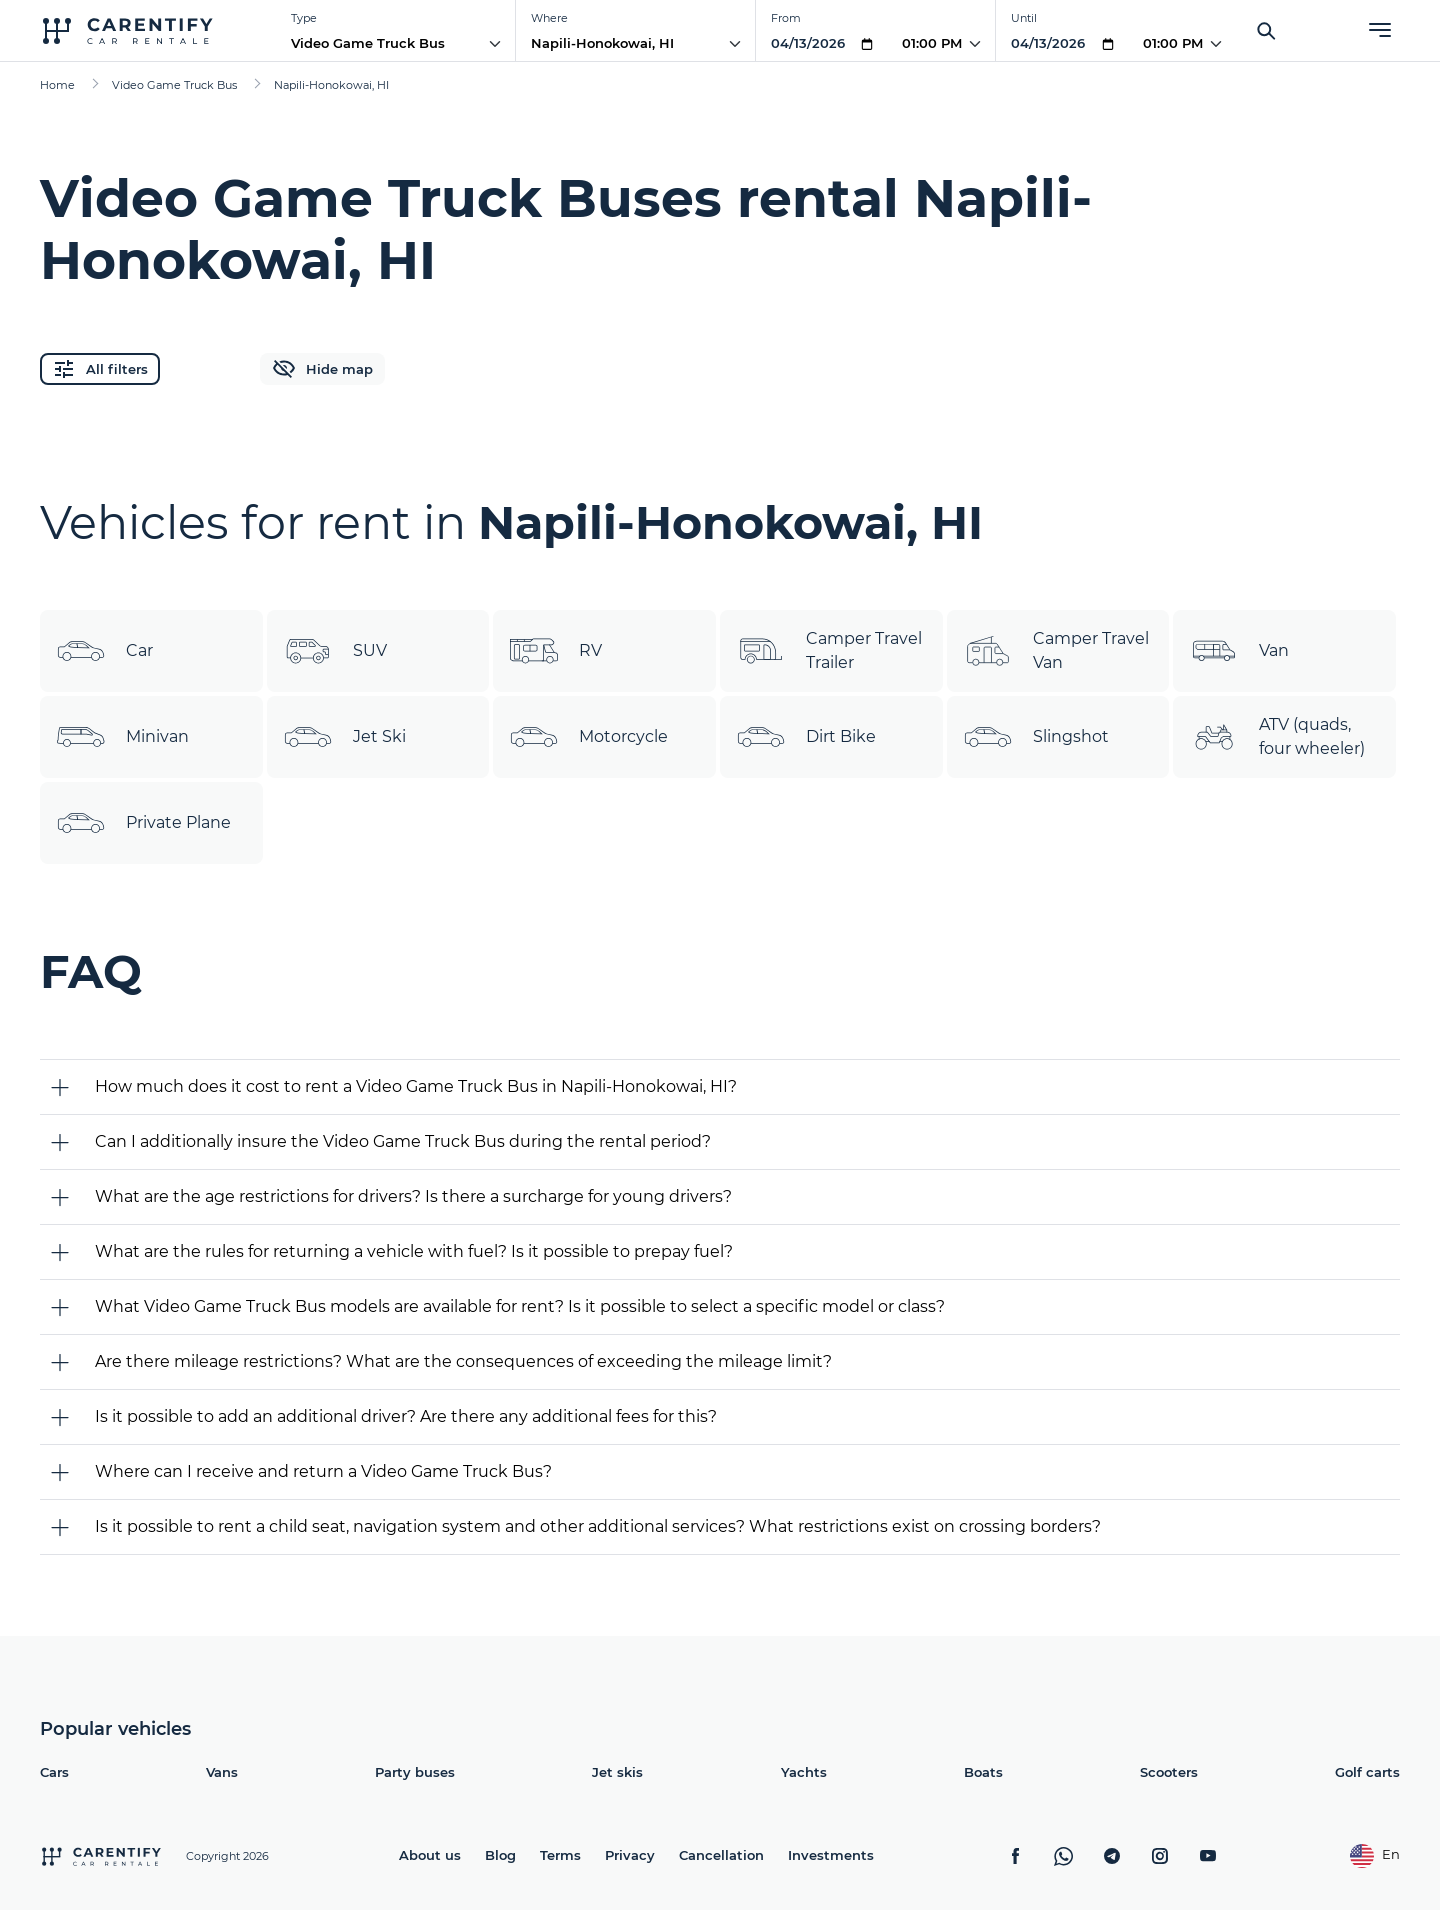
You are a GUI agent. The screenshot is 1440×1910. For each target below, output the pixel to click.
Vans (222, 1772)
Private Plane (143, 823)
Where (549, 18)
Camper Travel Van (1056, 651)
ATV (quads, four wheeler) (1277, 737)
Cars (54, 1772)
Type (304, 18)
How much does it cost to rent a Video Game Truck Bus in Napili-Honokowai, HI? (416, 1086)
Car (104, 651)
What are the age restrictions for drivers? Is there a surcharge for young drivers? (413, 1196)
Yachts (804, 1772)
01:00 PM (932, 43)
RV (555, 651)
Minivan (122, 737)
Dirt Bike (806, 737)
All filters (100, 369)
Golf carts (1367, 1772)
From (786, 18)
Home (57, 85)
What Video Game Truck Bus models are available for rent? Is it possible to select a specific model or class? (520, 1306)
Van (1239, 651)
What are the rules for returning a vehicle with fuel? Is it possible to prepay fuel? (414, 1251)
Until (1024, 18)
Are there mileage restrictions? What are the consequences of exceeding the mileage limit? (463, 1361)
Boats (983, 1772)
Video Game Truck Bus (368, 43)
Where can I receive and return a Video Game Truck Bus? (323, 1471)
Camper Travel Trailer (829, 651)
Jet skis (617, 1772)
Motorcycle (588, 737)
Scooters (1169, 1772)
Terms (560, 1855)
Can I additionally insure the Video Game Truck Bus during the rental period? (403, 1141)
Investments (831, 1855)
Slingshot (1036, 737)
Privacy (630, 1855)
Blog (500, 1855)
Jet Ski (344, 737)
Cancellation (721, 1855)
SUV (335, 651)
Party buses (415, 1772)
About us (430, 1855)
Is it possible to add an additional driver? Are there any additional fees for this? (406, 1416)
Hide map (322, 369)
